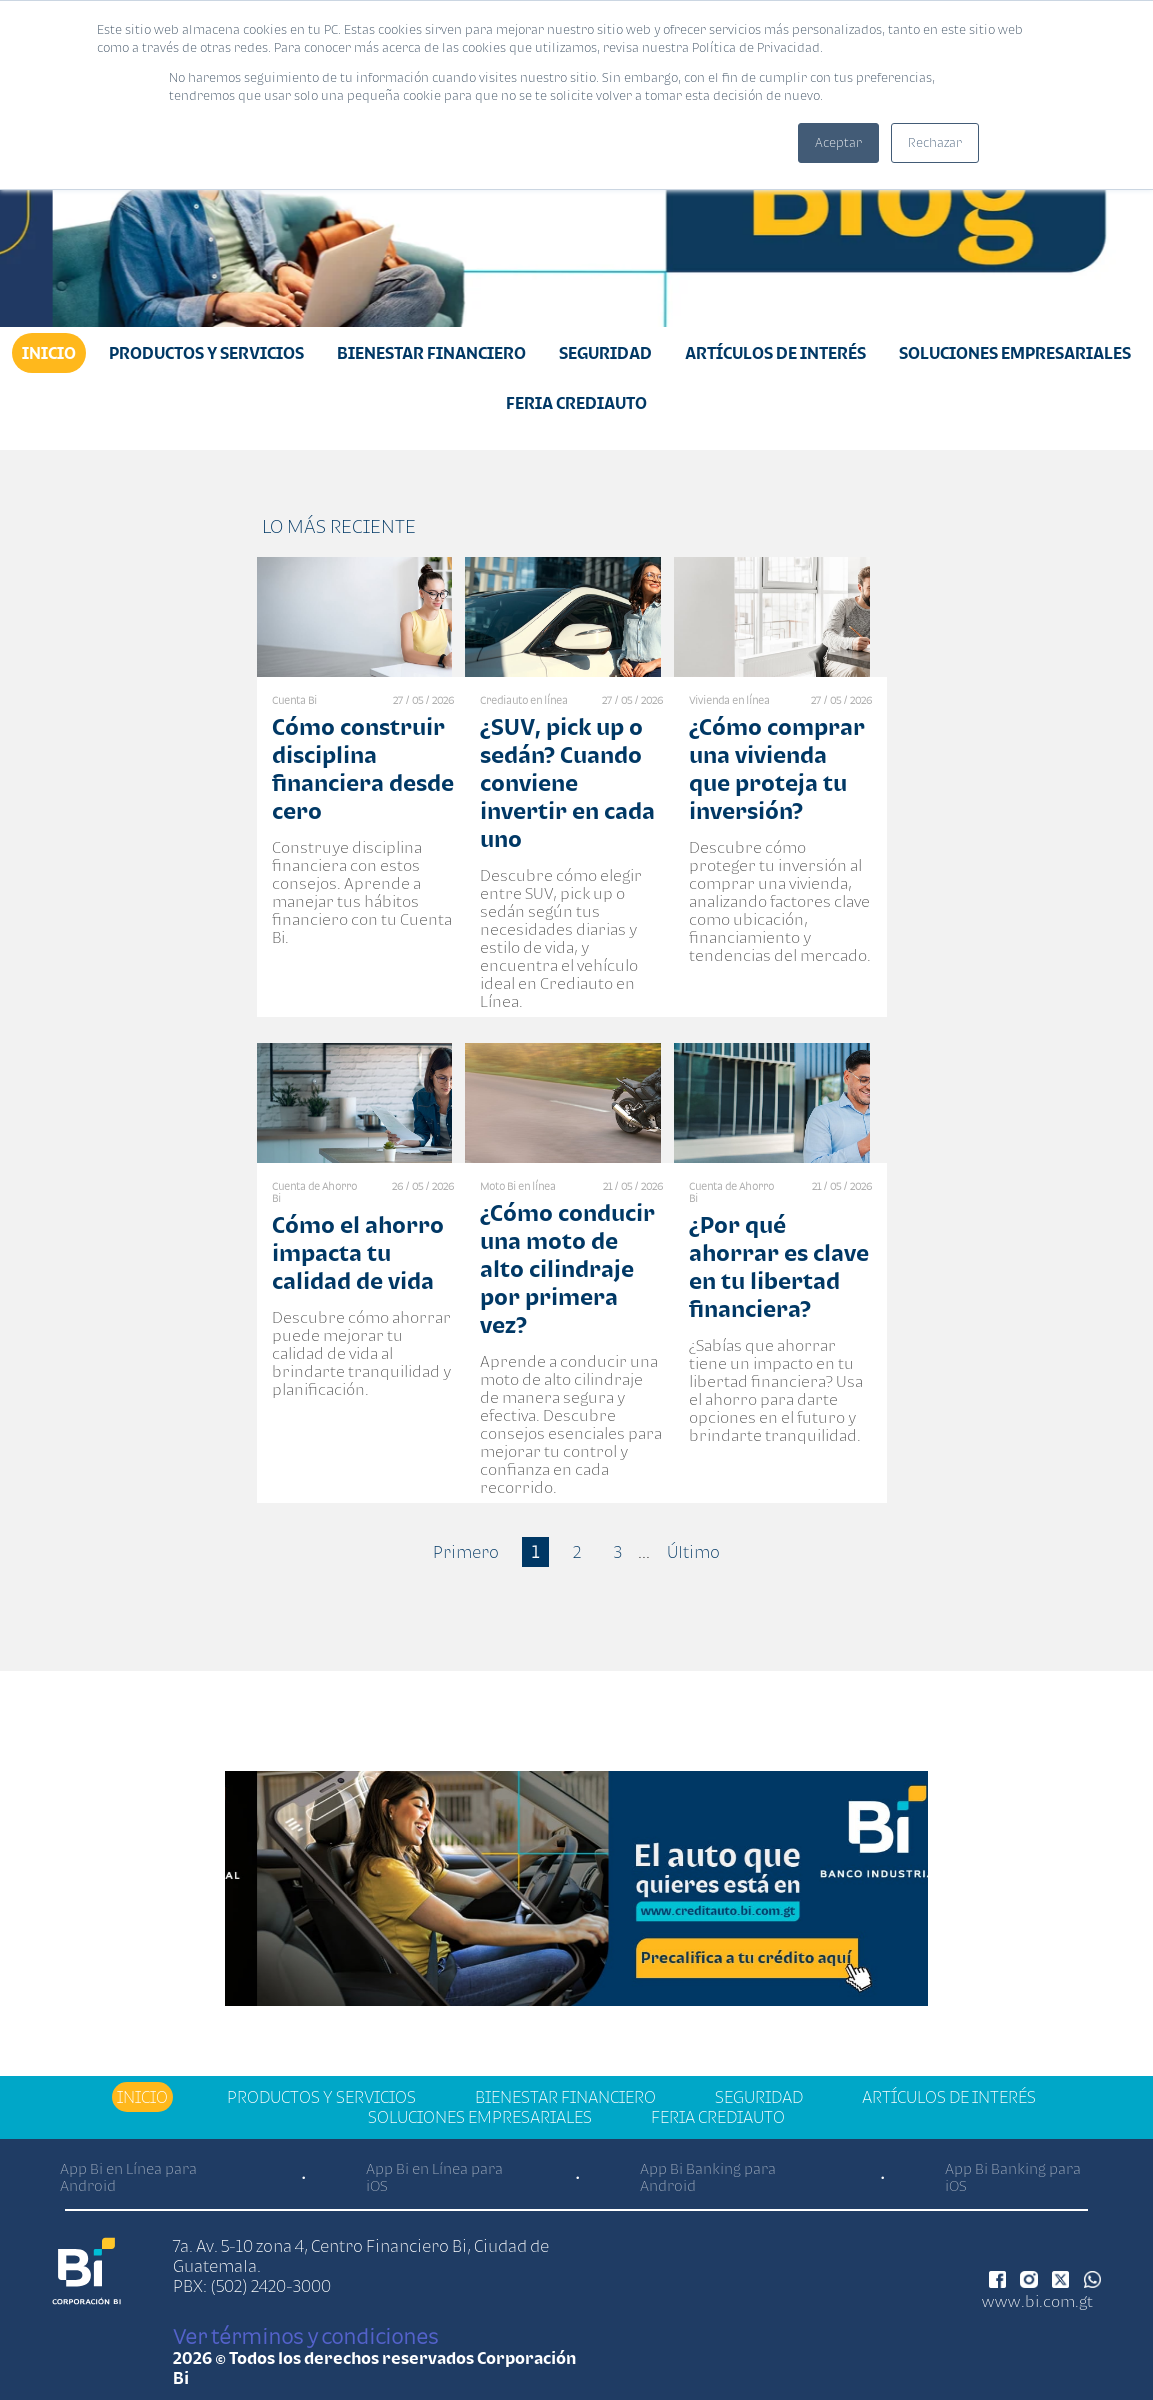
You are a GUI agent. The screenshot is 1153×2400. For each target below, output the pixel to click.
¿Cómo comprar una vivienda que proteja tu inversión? (777, 768)
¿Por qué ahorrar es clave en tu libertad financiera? (779, 1266)
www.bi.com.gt (1037, 2301)
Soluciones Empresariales (1015, 353)
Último (693, 1552)
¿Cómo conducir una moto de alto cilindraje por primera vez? (567, 1268)
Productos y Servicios (206, 353)
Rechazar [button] (935, 142)
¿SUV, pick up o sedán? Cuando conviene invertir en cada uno (567, 782)
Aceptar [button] (838, 142)
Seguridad (605, 353)
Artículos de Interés (775, 353)
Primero (466, 1552)
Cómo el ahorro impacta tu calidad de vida (358, 1252)
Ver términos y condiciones (305, 2336)
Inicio (49, 353)
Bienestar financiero (431, 353)
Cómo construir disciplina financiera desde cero (363, 768)
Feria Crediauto (576, 403)
